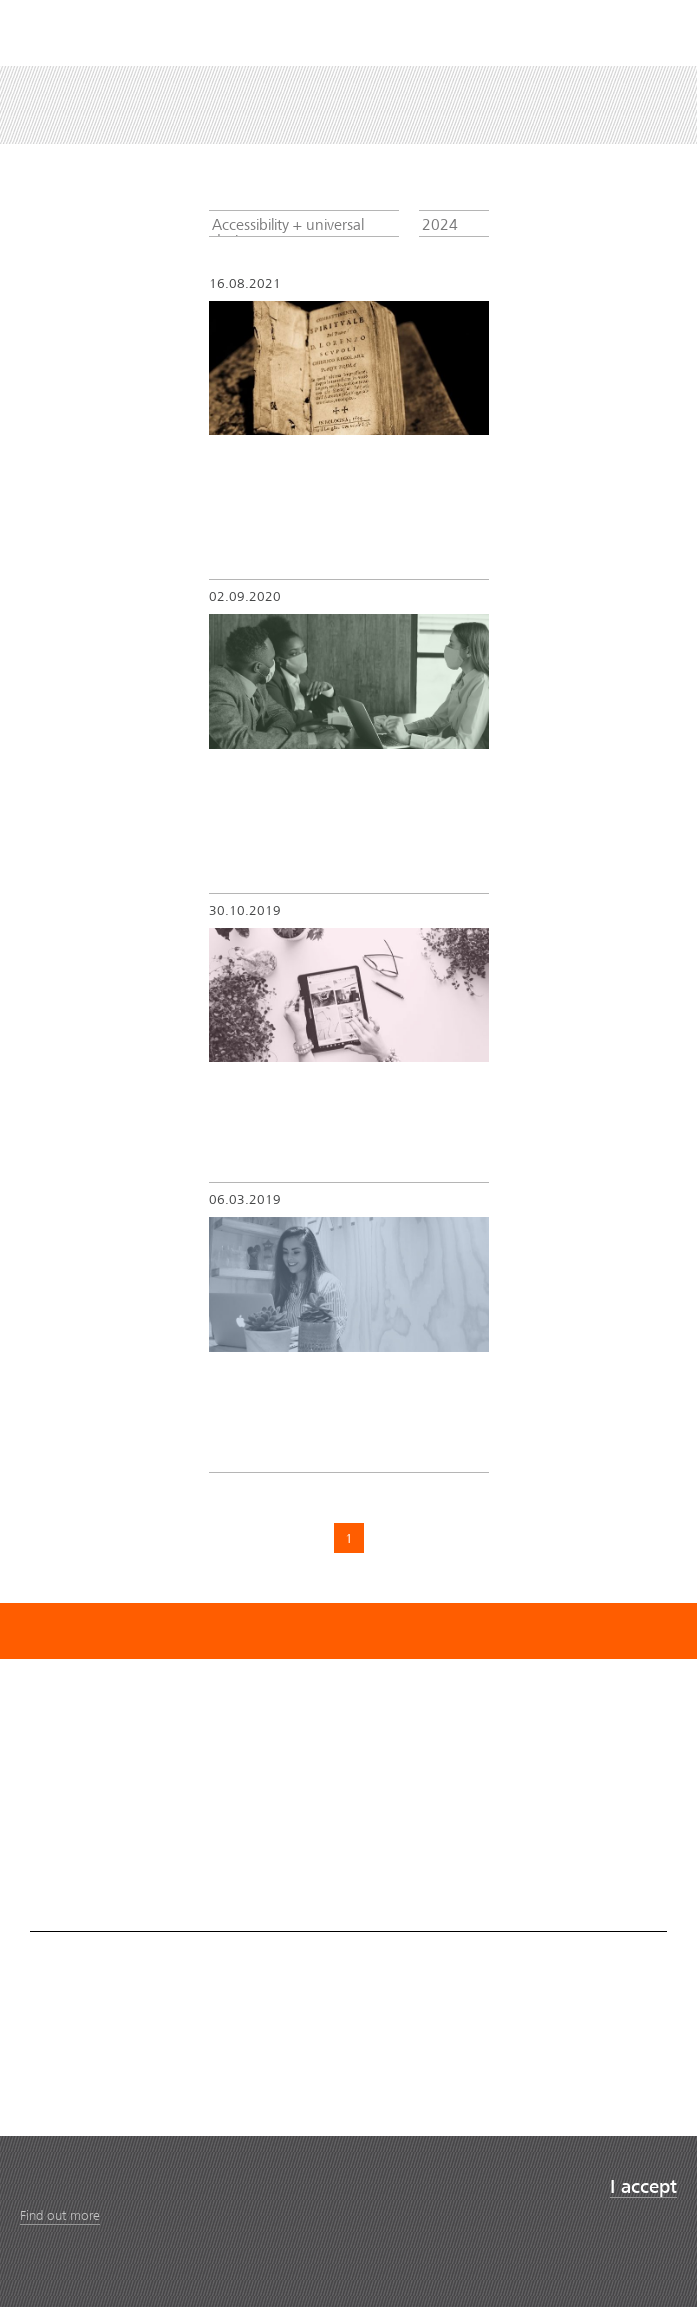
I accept (643, 2187)
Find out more (60, 2215)
